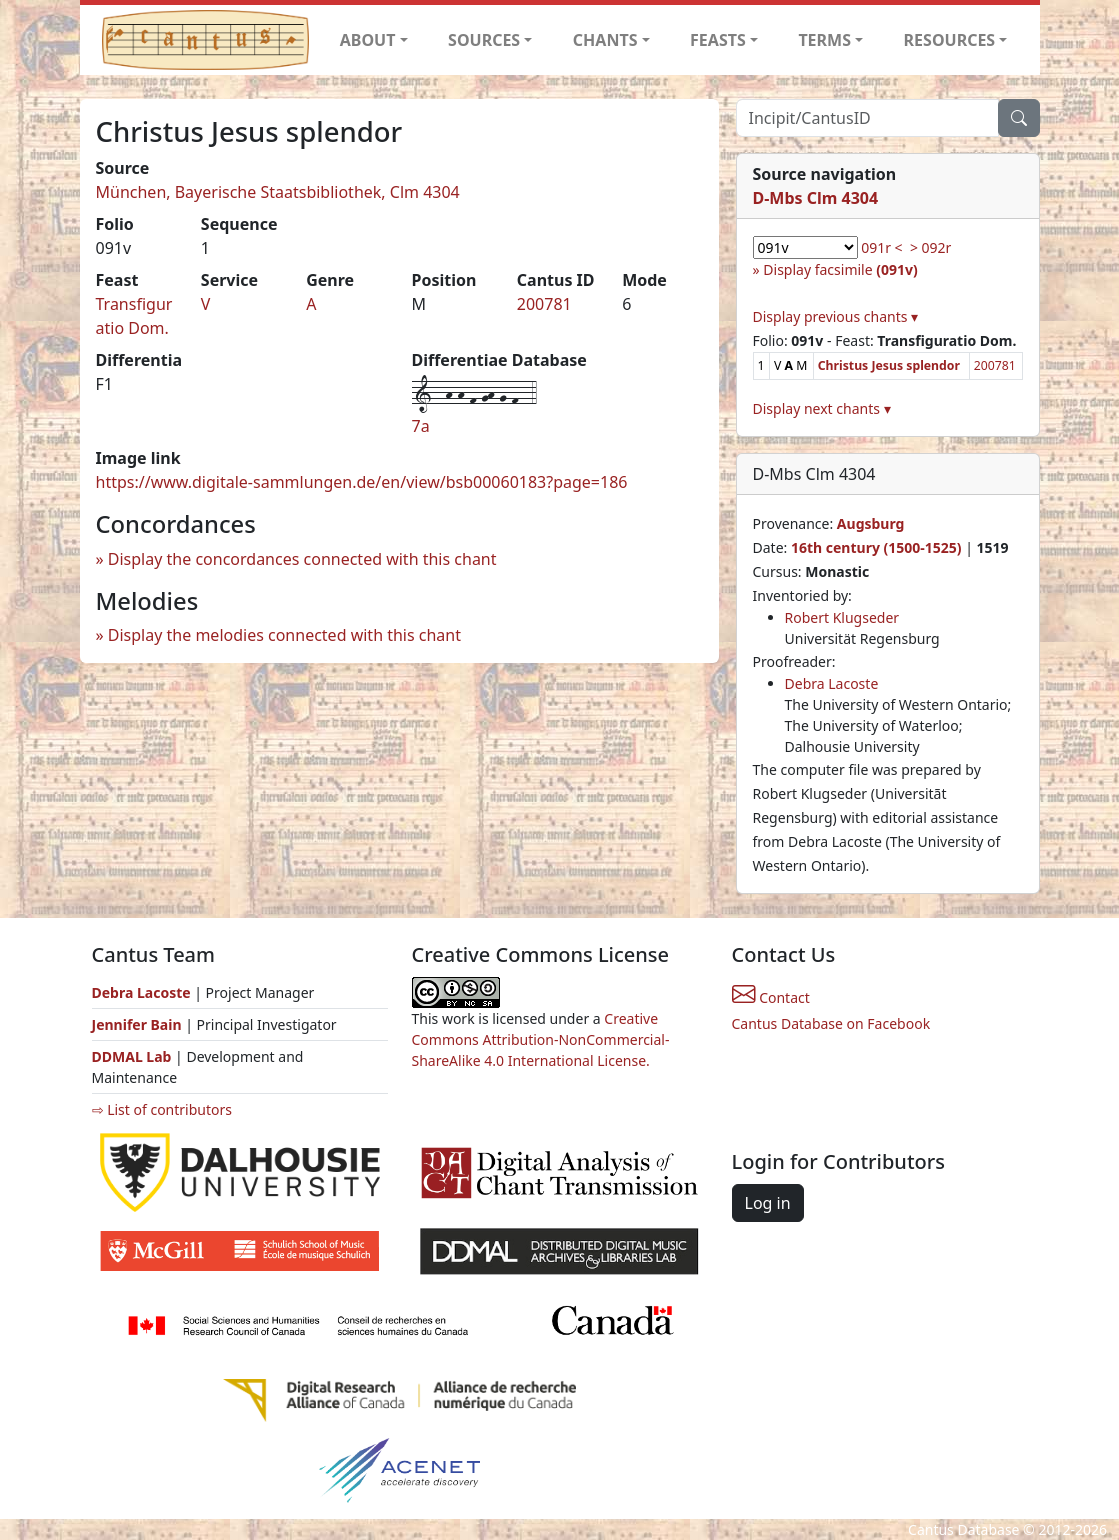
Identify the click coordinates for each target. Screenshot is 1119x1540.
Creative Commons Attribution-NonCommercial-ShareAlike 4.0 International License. (541, 1039)
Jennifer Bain (139, 1024)
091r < (881, 247)
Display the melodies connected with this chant (284, 635)
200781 (544, 304)
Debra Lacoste (832, 683)
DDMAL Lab (132, 1056)
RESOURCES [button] (950, 40)
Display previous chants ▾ (836, 316)
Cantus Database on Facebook (831, 1023)
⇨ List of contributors (162, 1109)
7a (421, 426)
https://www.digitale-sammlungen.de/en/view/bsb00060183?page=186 (362, 482)
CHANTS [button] (605, 40)
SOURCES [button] (484, 40)
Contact (771, 997)
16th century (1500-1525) (876, 547)
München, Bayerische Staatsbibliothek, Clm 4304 (278, 192)
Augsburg (871, 523)
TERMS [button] (824, 40)
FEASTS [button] (718, 40)
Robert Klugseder (842, 617)
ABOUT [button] (368, 40)
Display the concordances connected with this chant (302, 559)
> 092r (930, 247)
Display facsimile (840, 269)
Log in (768, 1203)
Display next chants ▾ (822, 408)
